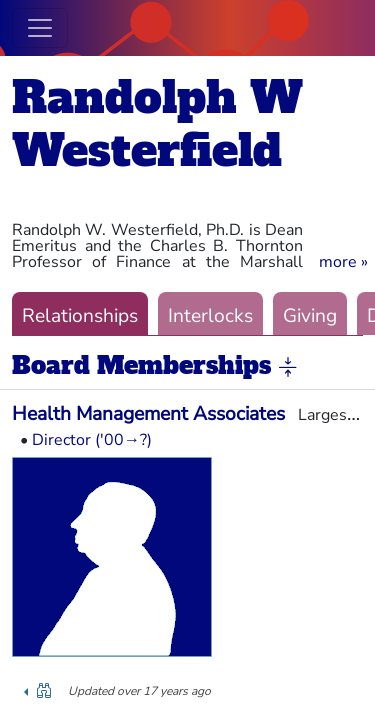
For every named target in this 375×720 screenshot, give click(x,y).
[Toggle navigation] (40, 28)
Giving (310, 316)
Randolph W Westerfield (157, 124)
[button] (343, 262)
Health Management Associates (148, 414)
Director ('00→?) (92, 440)
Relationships (80, 316)
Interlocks (210, 316)
